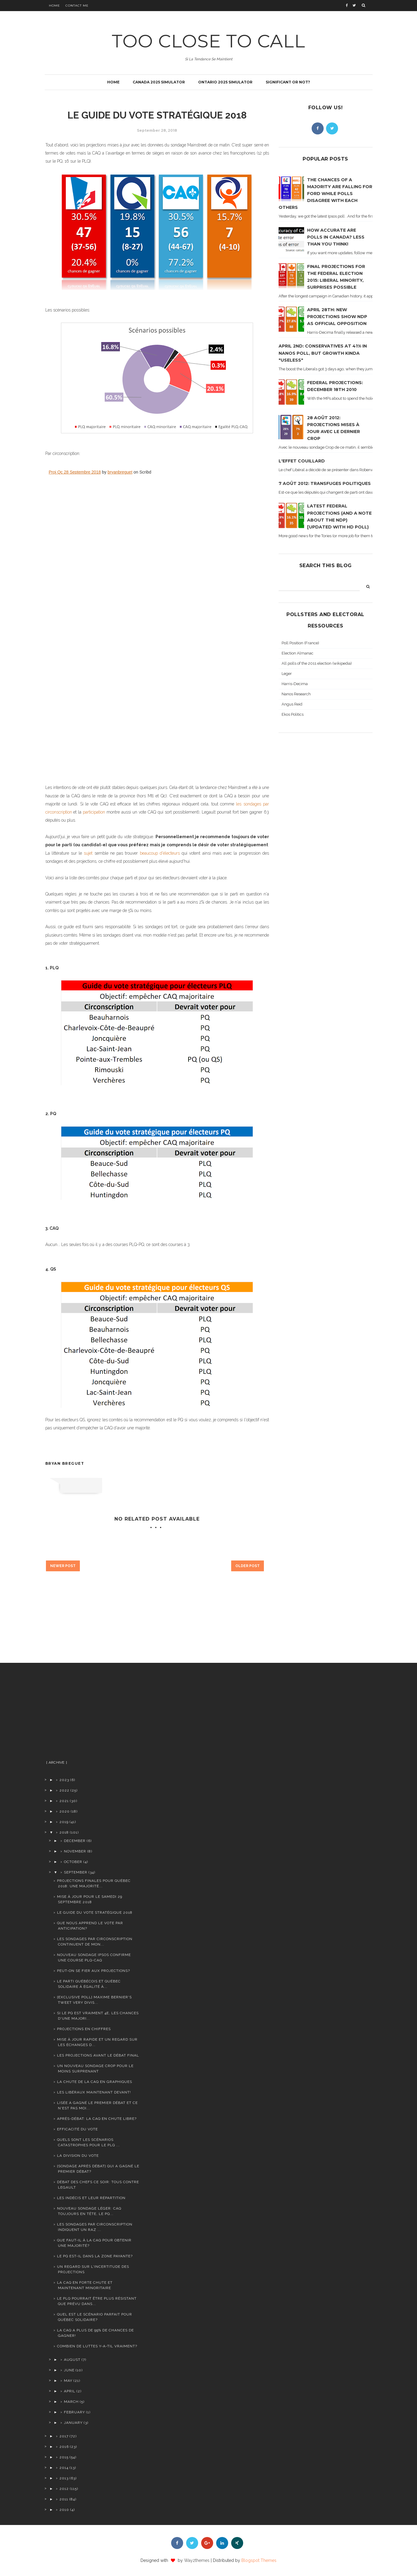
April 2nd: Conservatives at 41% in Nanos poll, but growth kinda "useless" (323, 353)
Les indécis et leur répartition (91, 2198)
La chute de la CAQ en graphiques (94, 2082)
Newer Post (63, 1566)
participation (94, 812)
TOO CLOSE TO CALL (208, 41)
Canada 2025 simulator (159, 82)
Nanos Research (296, 694)
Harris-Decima (295, 684)
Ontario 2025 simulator (225, 82)
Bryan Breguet (64, 1463)
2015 (63, 2457)
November (75, 1851)
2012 (64, 2489)
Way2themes (197, 2560)
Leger (287, 673)
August (72, 2360)
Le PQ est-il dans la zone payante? (95, 2256)
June (69, 2370)
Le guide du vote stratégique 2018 (94, 1912)
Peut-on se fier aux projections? (93, 1971)
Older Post (247, 1566)
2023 (64, 1780)
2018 (64, 1832)
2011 (63, 2499)
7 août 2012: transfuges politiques (325, 483)
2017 (63, 2436)
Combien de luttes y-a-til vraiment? (97, 2346)
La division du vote (78, 2155)
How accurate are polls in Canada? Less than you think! (335, 237)
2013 (63, 2478)
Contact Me (77, 6)
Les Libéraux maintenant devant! (94, 2092)
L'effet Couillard (302, 461)
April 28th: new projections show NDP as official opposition (337, 316)
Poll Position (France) (300, 643)
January (73, 2423)
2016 (64, 2447)
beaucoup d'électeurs (160, 853)
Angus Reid (292, 704)
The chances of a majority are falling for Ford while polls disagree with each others (325, 193)
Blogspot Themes (258, 2560)
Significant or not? (288, 82)
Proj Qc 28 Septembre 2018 (75, 472)
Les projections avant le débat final (98, 2055)
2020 (64, 1811)
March (71, 2402)
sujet (89, 853)
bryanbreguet (119, 472)
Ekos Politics (293, 714)
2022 (64, 1790)
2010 (64, 2510)
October (73, 1862)
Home (54, 6)
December (75, 1841)
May (68, 2381)
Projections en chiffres (84, 2029)
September (75, 1872)
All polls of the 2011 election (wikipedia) (317, 663)
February (74, 2412)
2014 (63, 2468)
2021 (64, 1801)
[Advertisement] (92, 1713)
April (69, 2391)
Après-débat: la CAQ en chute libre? (97, 2119)
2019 (63, 1822)
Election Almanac (297, 653)
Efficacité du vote (77, 2129)
